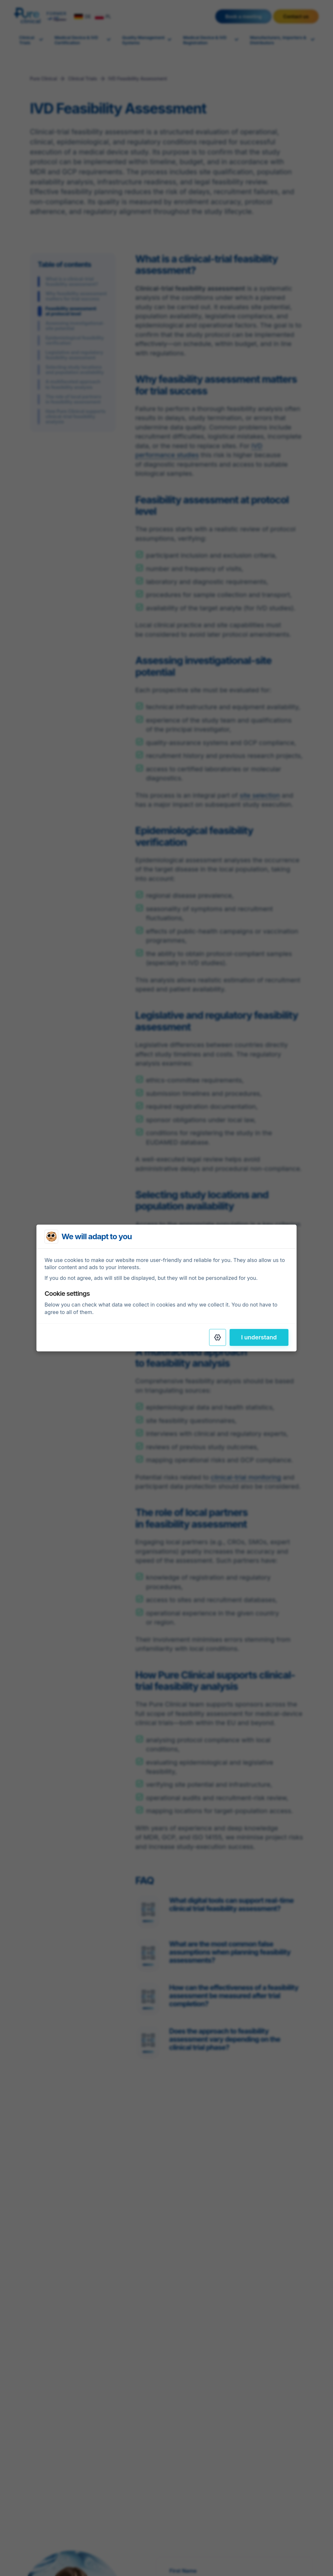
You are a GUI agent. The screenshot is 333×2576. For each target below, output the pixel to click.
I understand (259, 1337)
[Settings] (217, 1337)
